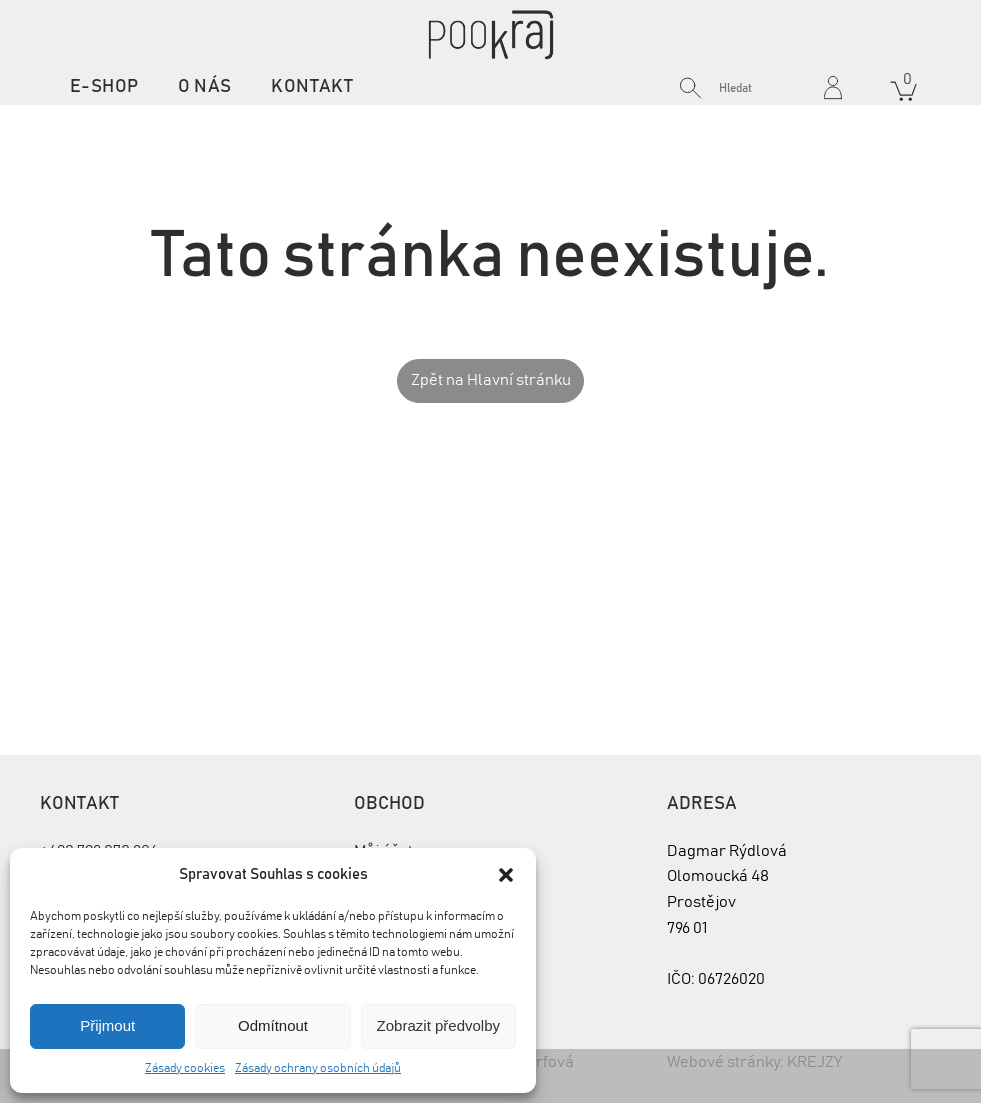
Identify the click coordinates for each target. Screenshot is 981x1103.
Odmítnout (273, 1025)
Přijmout (107, 1025)
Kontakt (312, 87)
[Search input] (764, 88)
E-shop (104, 87)
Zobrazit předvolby (438, 1025)
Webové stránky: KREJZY (754, 1062)
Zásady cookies (185, 1068)
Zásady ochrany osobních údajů (318, 1068)
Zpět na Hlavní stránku (491, 380)
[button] (506, 875)
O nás (204, 87)
